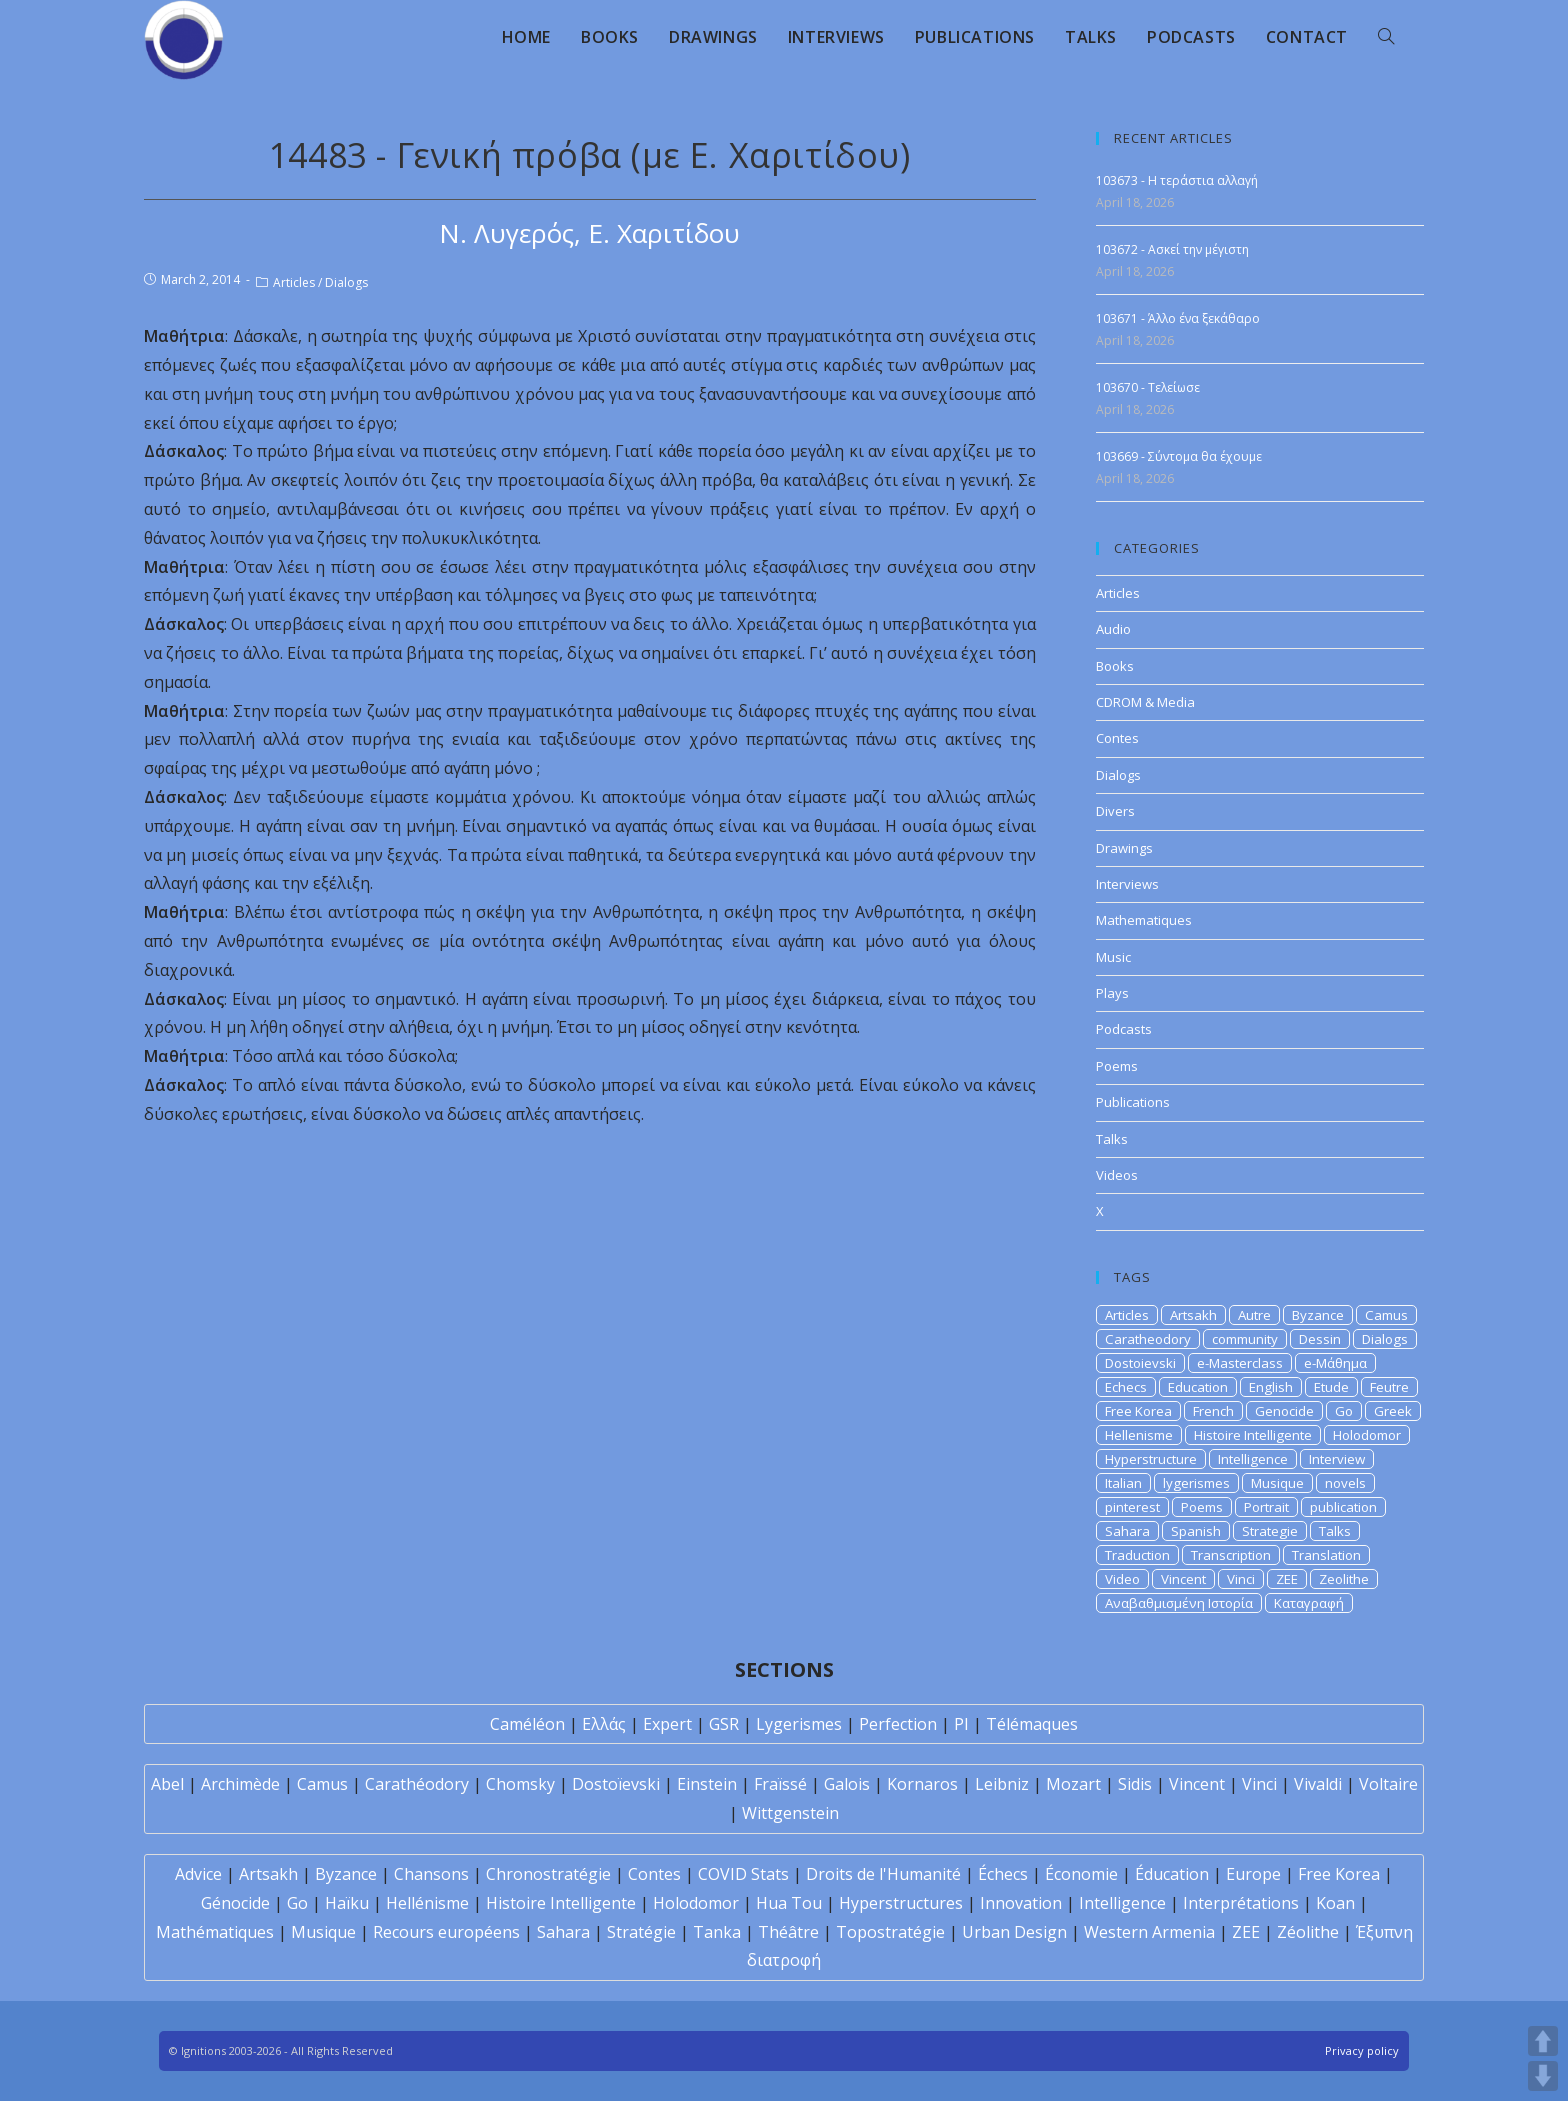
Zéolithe (1308, 1932)
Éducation (1172, 1874)
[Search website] (1386, 37)
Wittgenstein (790, 1813)
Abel (167, 1784)
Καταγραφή (1309, 1603)
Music (1113, 957)
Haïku (347, 1903)
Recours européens (446, 1932)
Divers (1115, 811)
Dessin (1320, 1339)
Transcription (1231, 1555)
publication (1343, 1507)
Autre (1254, 1315)
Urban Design (1014, 1932)
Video (1122, 1579)
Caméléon (527, 1724)
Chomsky (520, 1784)
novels (1345, 1483)
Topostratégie (890, 1932)
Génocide (235, 1903)
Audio (1113, 629)
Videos (1117, 1175)
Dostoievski (1140, 1363)
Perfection (898, 1724)
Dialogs (346, 282)
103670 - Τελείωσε (1148, 387)
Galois (847, 1784)
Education (1198, 1387)
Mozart (1073, 1784)
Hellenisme (1139, 1435)
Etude (1331, 1387)
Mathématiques (215, 1932)
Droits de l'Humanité (883, 1874)
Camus (1386, 1315)
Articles (294, 282)
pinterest (1132, 1507)
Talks (1112, 1139)
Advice (198, 1874)
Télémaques (1032, 1724)
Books (1115, 666)
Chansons (431, 1874)
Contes (1117, 738)
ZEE (1287, 1579)
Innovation (1021, 1903)
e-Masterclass (1240, 1363)
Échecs (1003, 1874)
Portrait (1266, 1507)
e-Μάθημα (1335, 1363)
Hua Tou (789, 1903)
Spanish (1196, 1531)
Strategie (1270, 1531)
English (1271, 1387)
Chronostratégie (548, 1874)
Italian (1123, 1483)
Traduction (1137, 1555)
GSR (724, 1724)
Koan (1335, 1903)
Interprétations (1241, 1903)
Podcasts (1124, 1029)
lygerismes (1196, 1483)
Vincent (1183, 1579)
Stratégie (641, 1932)
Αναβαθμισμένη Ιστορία (1179, 1603)
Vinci (1241, 1579)
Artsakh (1193, 1315)
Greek (1393, 1411)
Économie (1081, 1874)
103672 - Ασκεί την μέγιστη (1172, 249)
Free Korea (1138, 1411)
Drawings (1124, 848)
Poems (1117, 1066)
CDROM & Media (1145, 702)
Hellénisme (427, 1903)
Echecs (1126, 1387)
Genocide (1284, 1411)
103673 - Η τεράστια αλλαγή (1177, 180)
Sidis (1135, 1784)
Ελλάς (604, 1724)
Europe (1253, 1874)
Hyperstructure (1151, 1459)
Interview (1337, 1459)
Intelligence (1253, 1459)
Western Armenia (1149, 1932)
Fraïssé (780, 1784)
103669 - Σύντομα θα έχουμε (1179, 456)
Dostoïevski (616, 1784)
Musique (1277, 1483)
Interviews (1127, 884)
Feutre (1389, 1387)
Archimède (240, 1784)
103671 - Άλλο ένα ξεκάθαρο (1178, 318)
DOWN (1543, 2076)
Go (1344, 1411)
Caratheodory (1148, 1339)
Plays (1112, 993)
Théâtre (788, 1932)
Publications (1133, 1102)
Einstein (707, 1784)
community (1245, 1339)
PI (961, 1724)
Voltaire (1388, 1784)
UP (1543, 2041)
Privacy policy (1362, 2050)
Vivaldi (1318, 1784)
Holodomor (1367, 1435)
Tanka (717, 1932)
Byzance (1318, 1315)
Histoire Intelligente (1253, 1435)
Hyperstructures (901, 1903)
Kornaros (922, 1784)
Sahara (1127, 1531)
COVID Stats (743, 1874)
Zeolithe (1344, 1579)
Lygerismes (799, 1724)
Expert (667, 1724)
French (1213, 1411)
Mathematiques (1144, 920)
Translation (1326, 1555)
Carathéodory (417, 1784)
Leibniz (1002, 1784)
